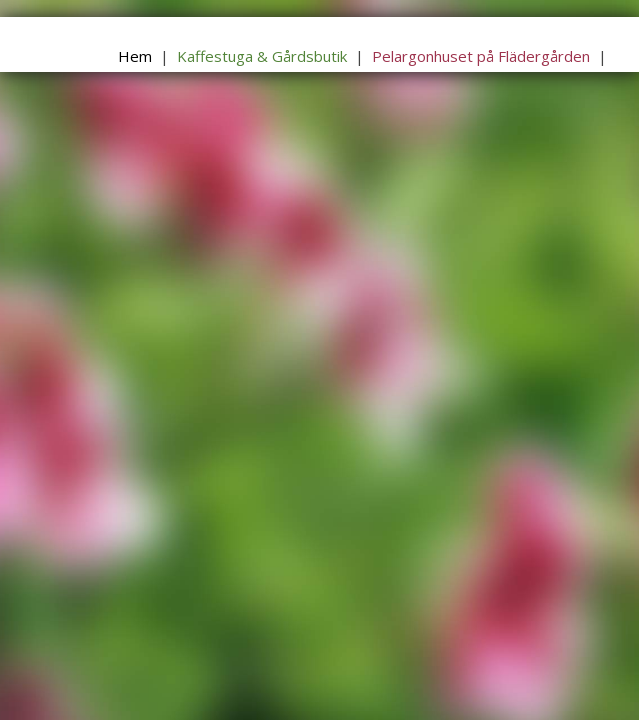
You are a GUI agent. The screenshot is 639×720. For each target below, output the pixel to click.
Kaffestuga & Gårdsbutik (262, 56)
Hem (135, 56)
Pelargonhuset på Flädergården (481, 56)
